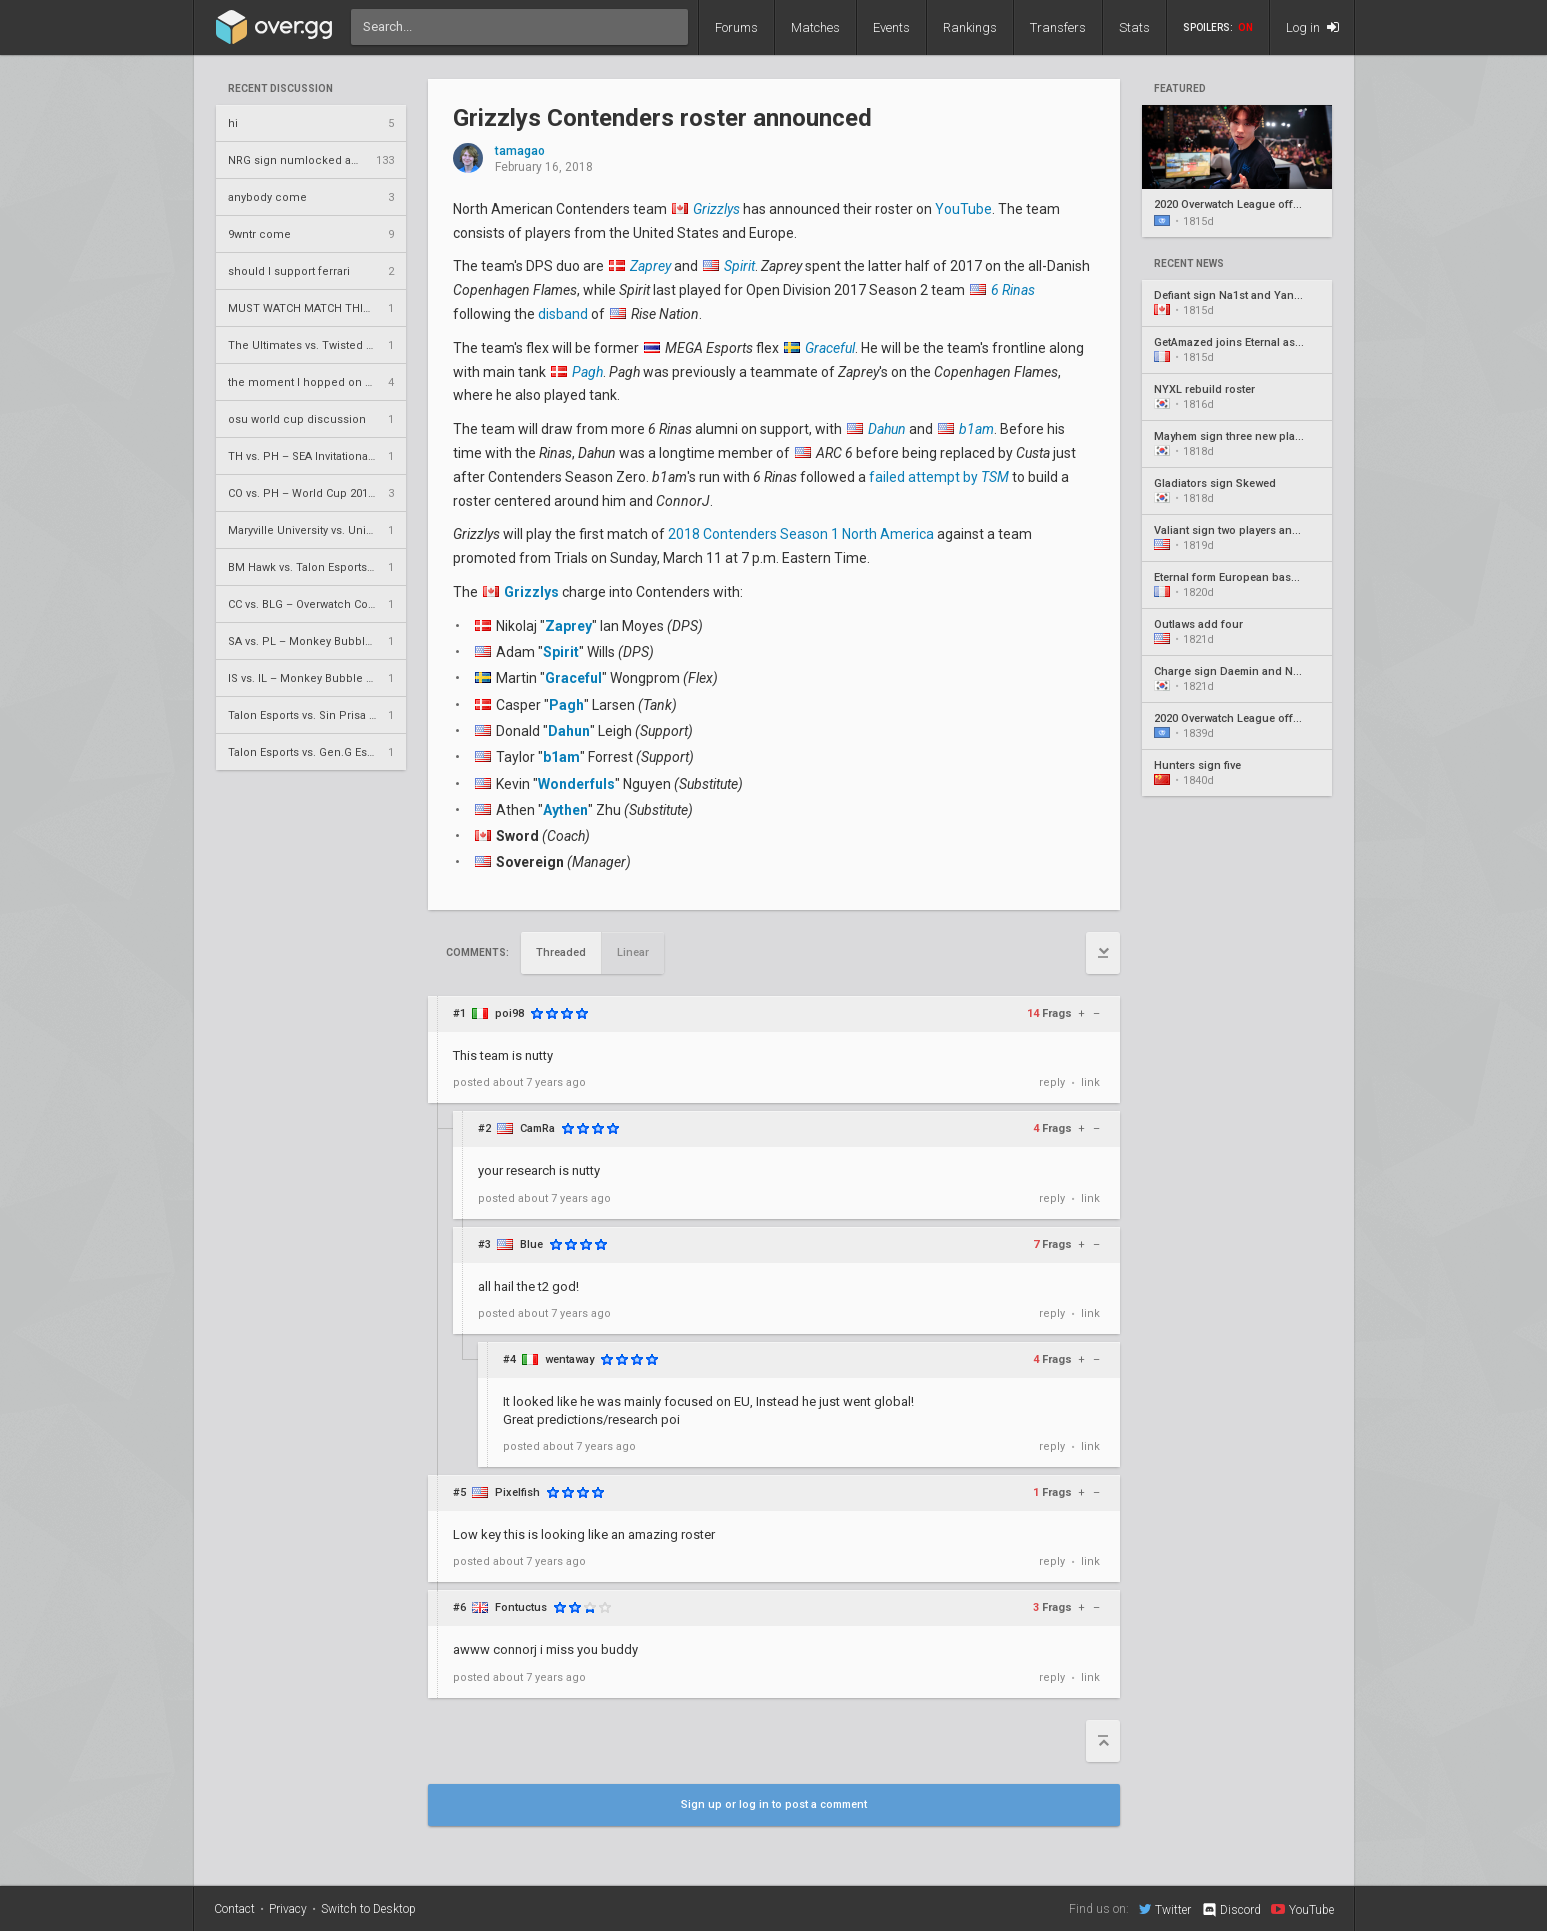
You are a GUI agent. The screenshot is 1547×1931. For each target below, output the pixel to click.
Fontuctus (521, 1607)
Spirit (561, 652)
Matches (815, 27)
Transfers (1058, 27)
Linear (633, 952)
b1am (561, 757)
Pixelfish (517, 1492)
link (1090, 1082)
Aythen (565, 810)
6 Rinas (1013, 290)
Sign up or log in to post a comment (774, 1804)
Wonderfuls (576, 784)
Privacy (288, 1909)
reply (1052, 1082)
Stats (1134, 27)
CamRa (537, 1128)
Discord (1230, 1910)
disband (563, 314)
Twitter (1165, 1909)
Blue (531, 1244)
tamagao (520, 151)
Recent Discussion (280, 89)
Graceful (573, 678)
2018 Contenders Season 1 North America (801, 534)
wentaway (569, 1359)
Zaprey (568, 626)
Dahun (569, 731)
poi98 (509, 1013)
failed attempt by (939, 477)
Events (891, 27)
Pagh (566, 705)
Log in (1312, 27)
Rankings (970, 27)
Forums (736, 27)
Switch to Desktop (368, 1909)
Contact (234, 1909)
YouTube (963, 209)
